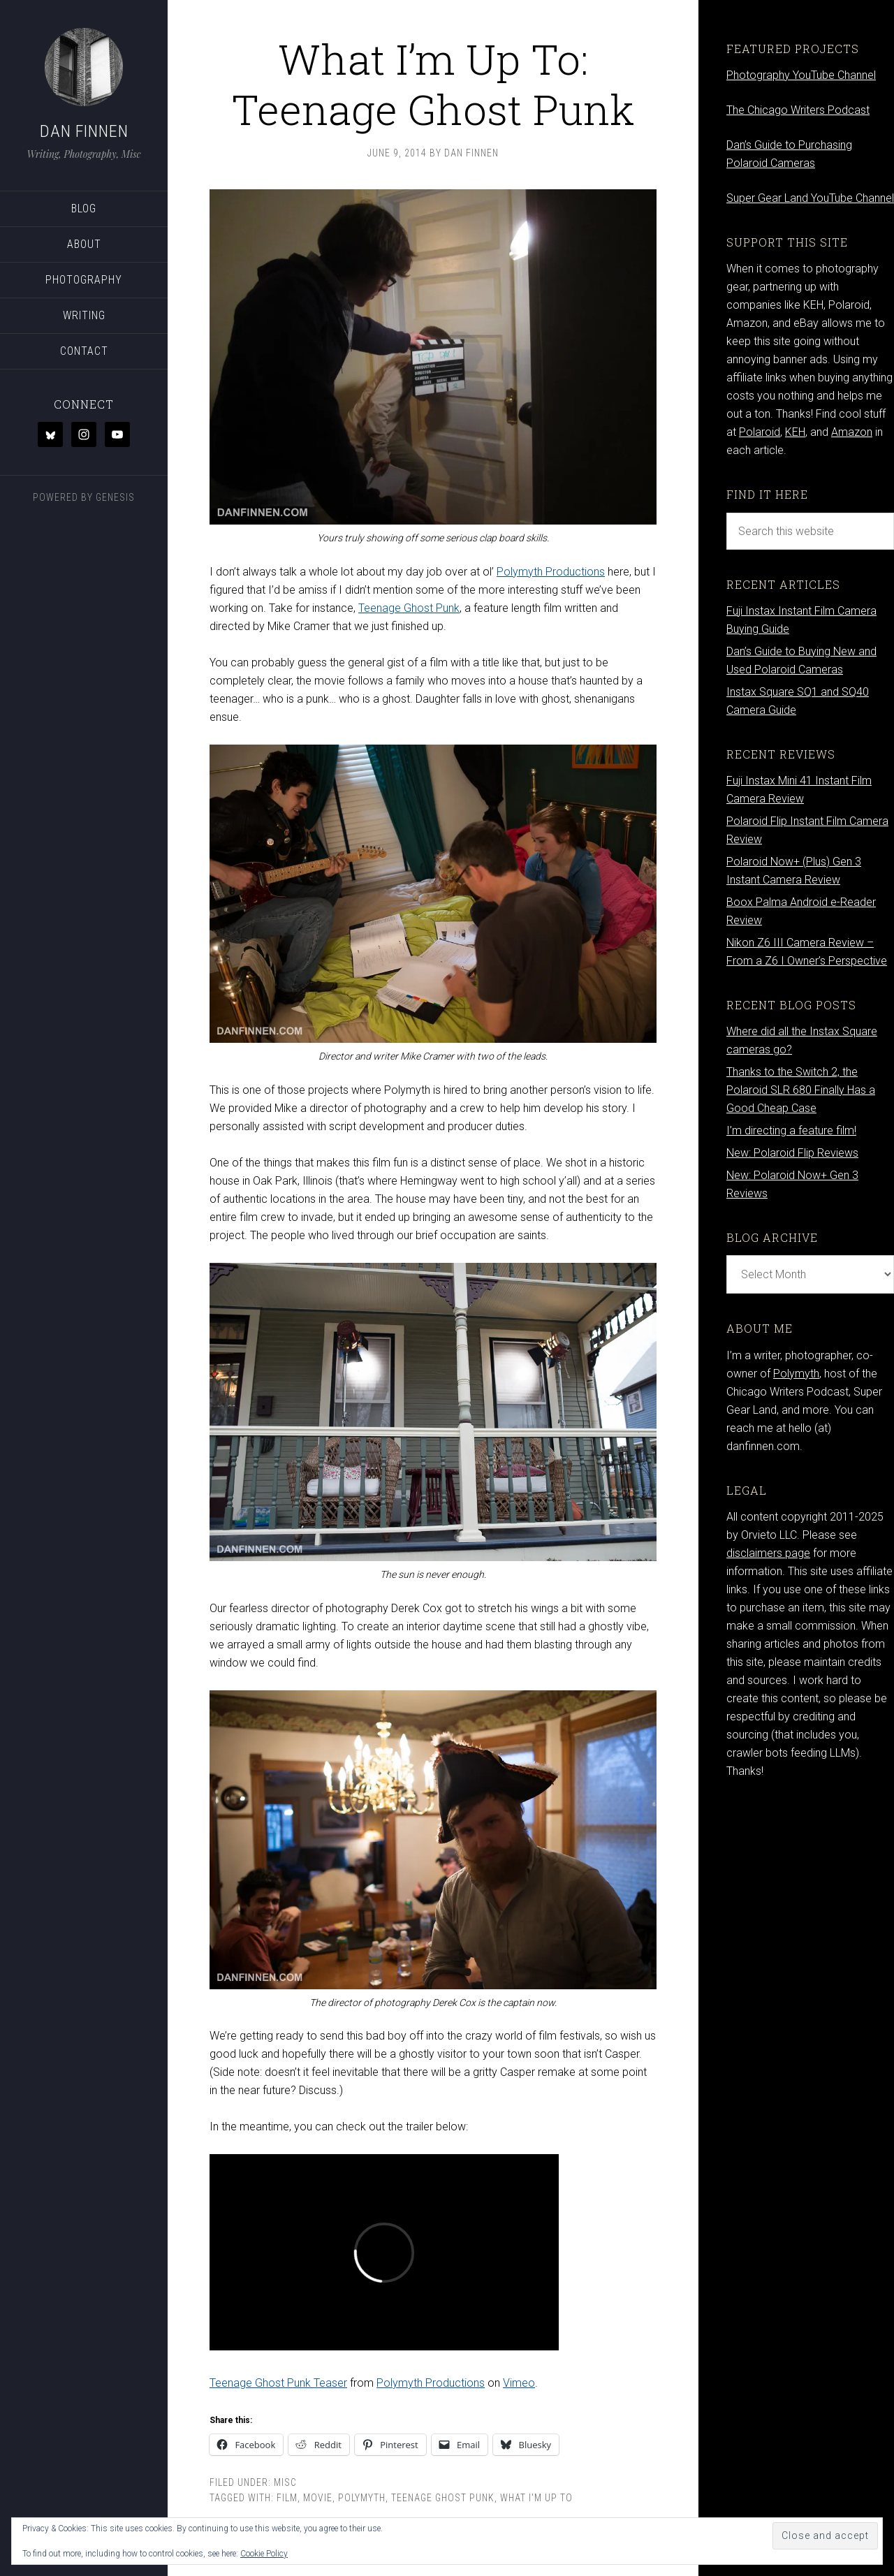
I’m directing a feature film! (791, 1130)
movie (317, 2497)
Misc (285, 2482)
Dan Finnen (84, 131)
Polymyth (362, 2497)
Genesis (115, 497)
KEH (795, 432)
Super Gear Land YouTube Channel (810, 198)
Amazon (851, 432)
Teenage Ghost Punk (409, 608)
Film (287, 2497)
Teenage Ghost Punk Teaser (278, 2383)
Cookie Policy (264, 2554)
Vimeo (519, 2383)
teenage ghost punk (442, 2497)
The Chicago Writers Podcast (798, 110)
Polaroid (759, 432)
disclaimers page (768, 1553)
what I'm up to (536, 2497)
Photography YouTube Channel (801, 75)
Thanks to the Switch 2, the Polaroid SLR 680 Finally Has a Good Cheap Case (800, 1090)
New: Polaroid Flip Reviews (792, 1152)
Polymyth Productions (551, 571)
